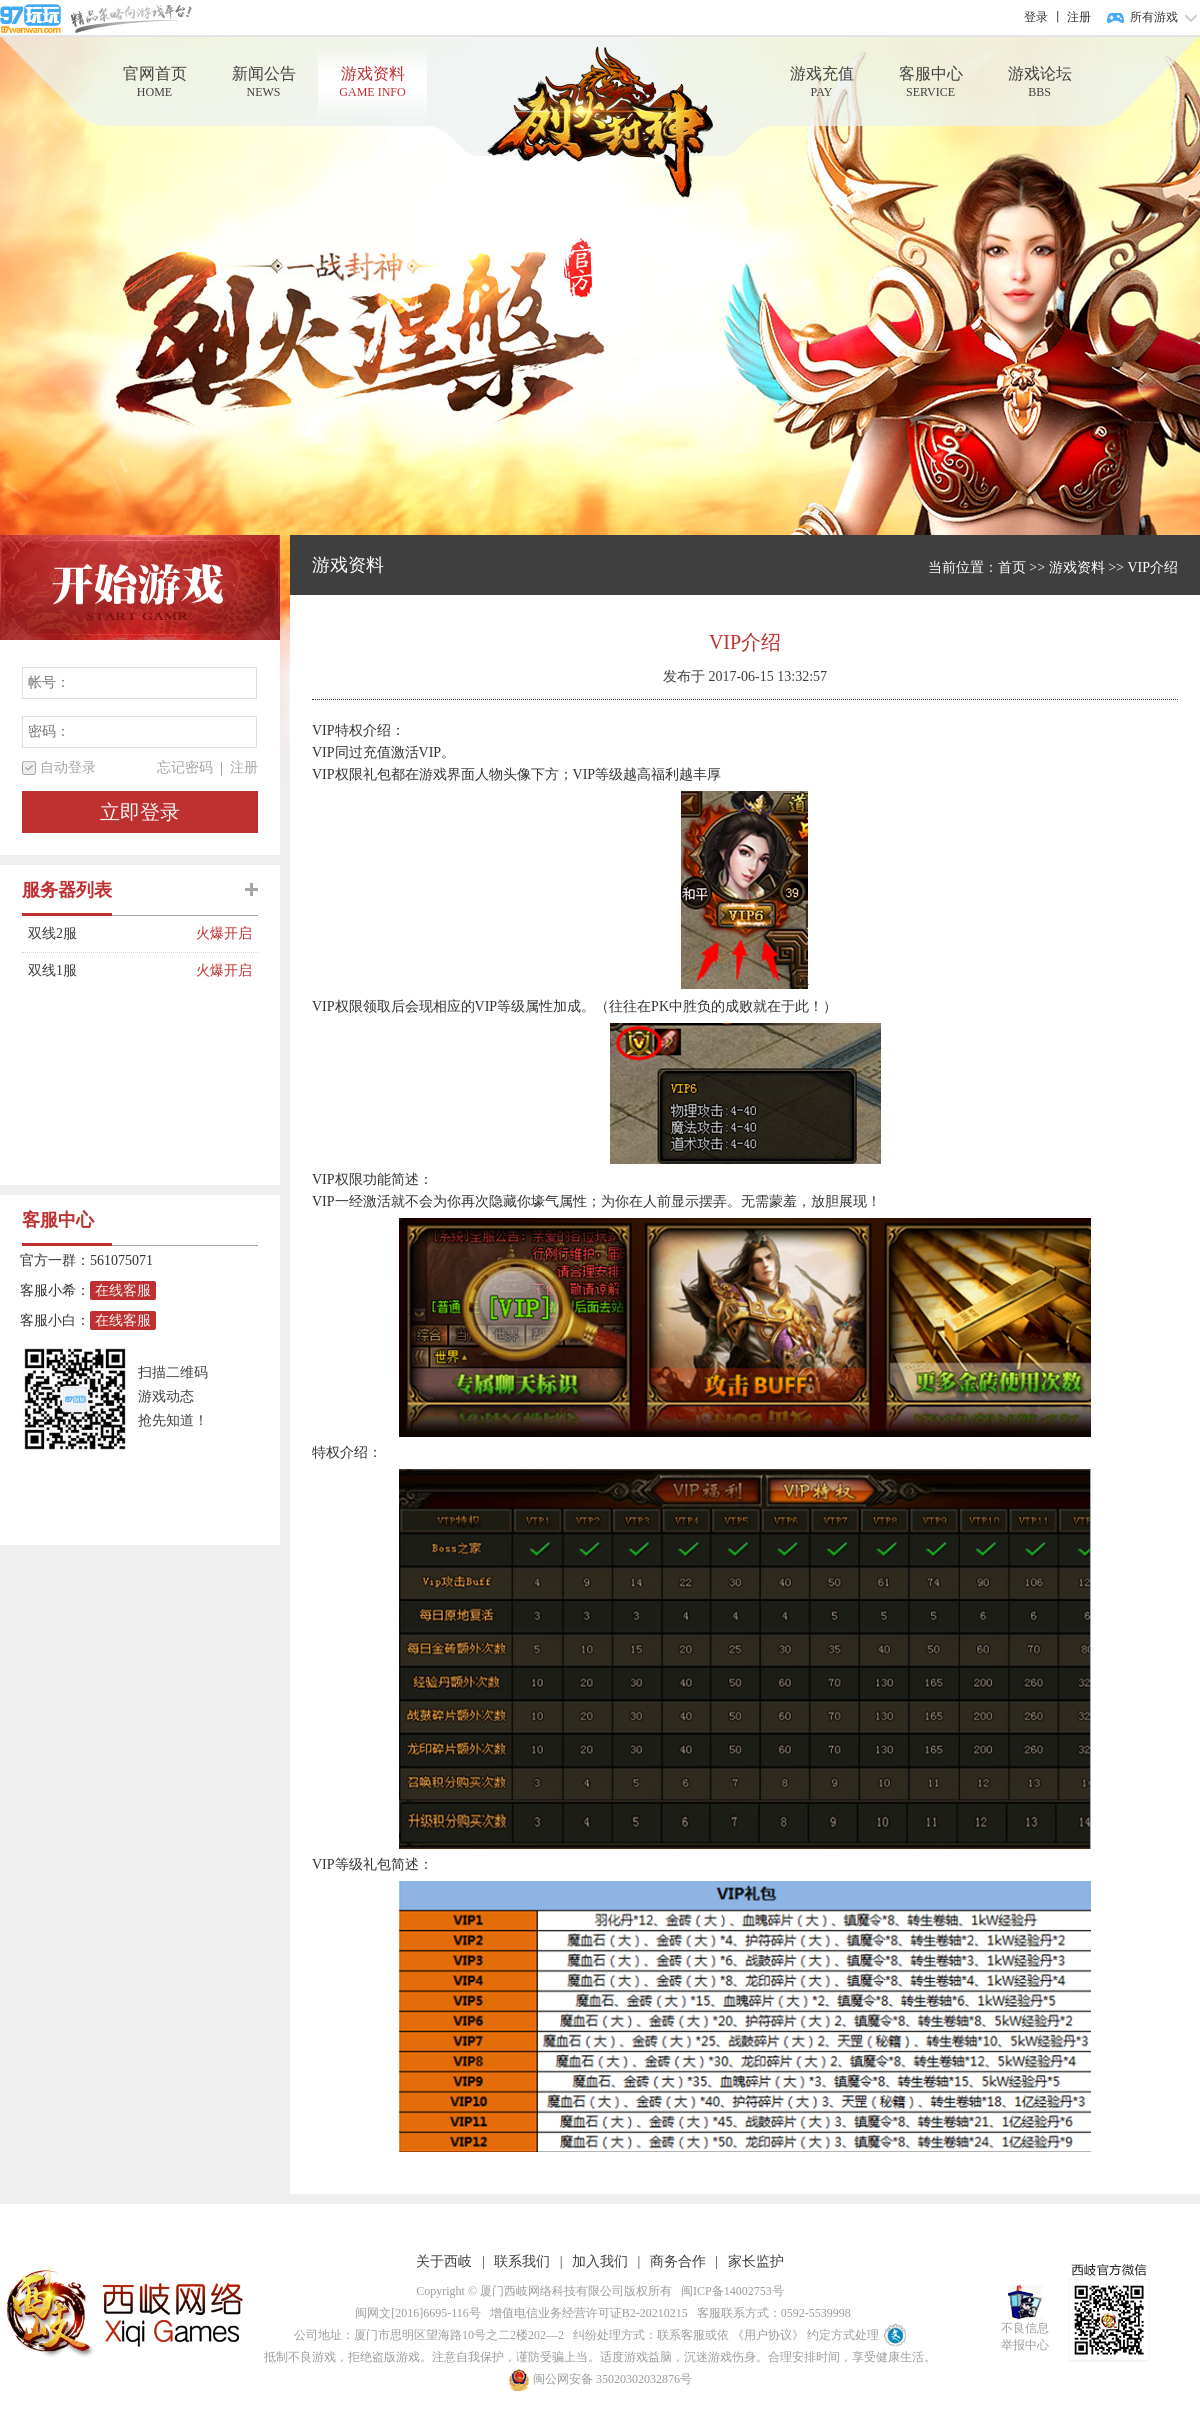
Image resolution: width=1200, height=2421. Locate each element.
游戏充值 (821, 82)
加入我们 (600, 2261)
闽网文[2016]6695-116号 (415, 2313)
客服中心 (930, 82)
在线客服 (123, 1290)
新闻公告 (263, 82)
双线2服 (112, 934)
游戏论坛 (1039, 82)
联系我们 (522, 2261)
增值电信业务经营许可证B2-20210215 (586, 2313)
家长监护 (756, 2261)
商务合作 (678, 2261)
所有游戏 (1154, 17)
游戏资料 (372, 82)
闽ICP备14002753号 (729, 2291)
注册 (1079, 17)
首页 (1012, 567)
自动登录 (68, 767)
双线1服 (112, 971)
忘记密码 (185, 767)
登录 (1036, 17)
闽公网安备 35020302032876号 (600, 2379)
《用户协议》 (768, 2335)
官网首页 (154, 82)
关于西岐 (444, 2261)
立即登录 (140, 812)
